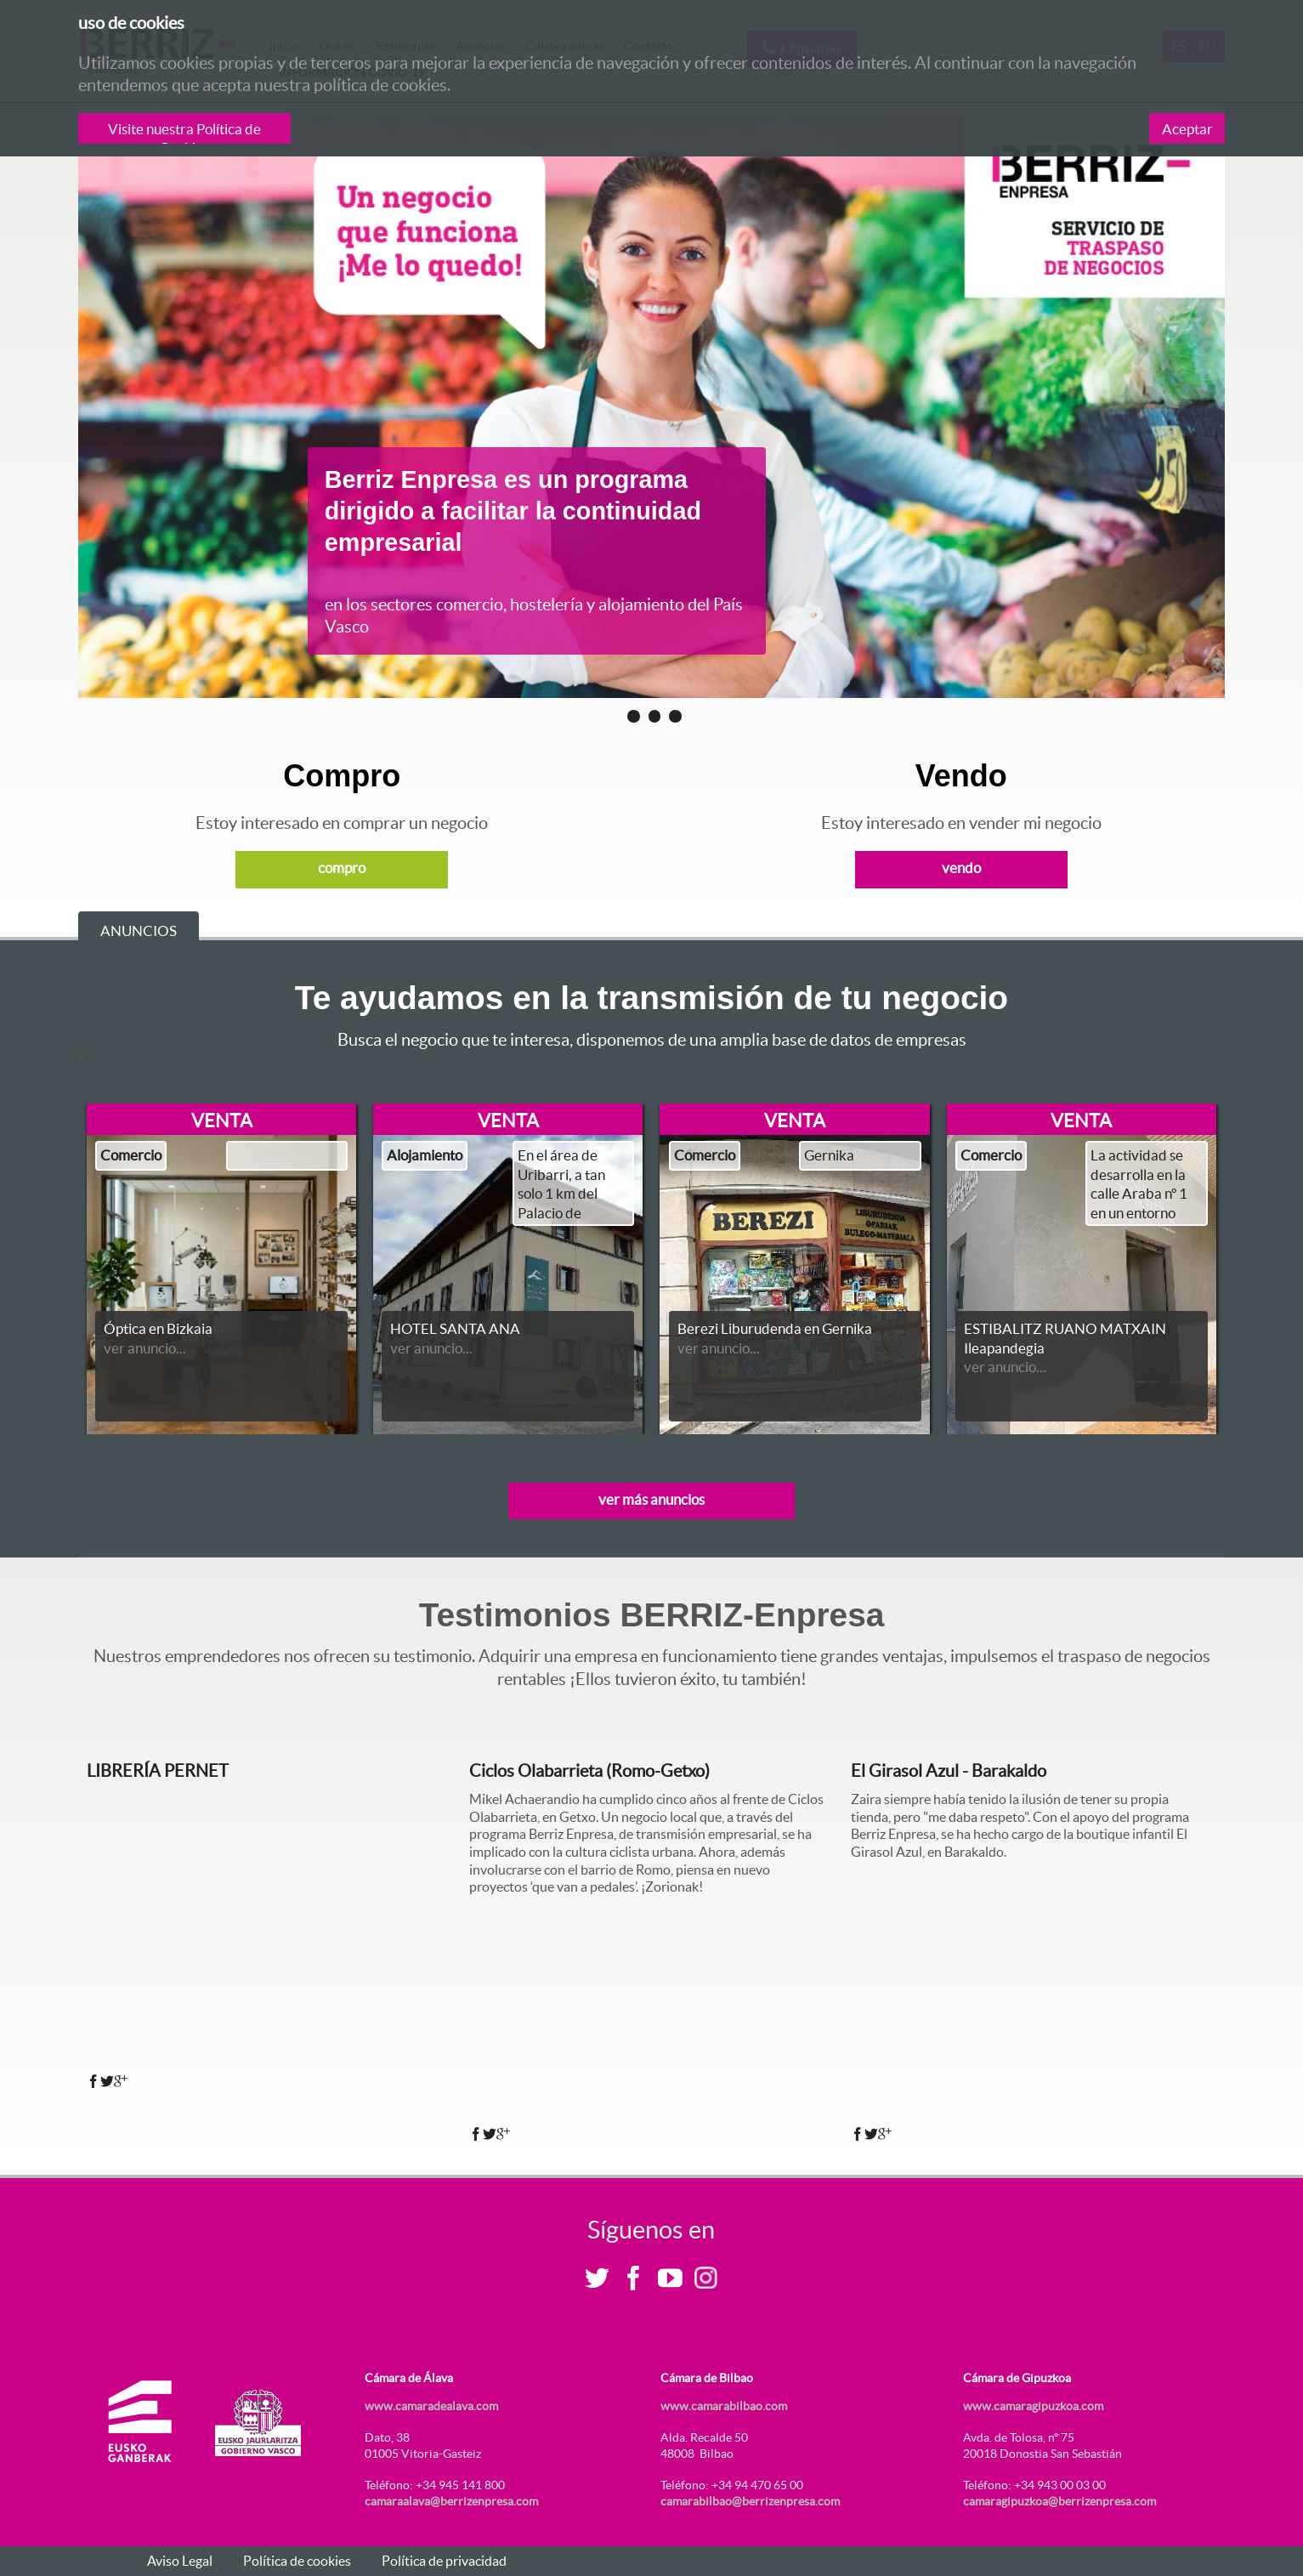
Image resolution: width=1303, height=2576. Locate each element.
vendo (961, 868)
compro (341, 868)
